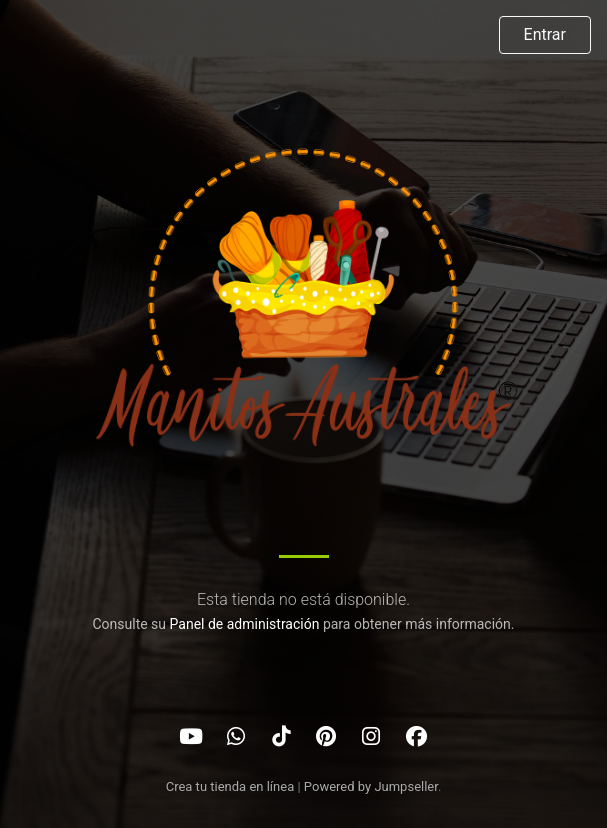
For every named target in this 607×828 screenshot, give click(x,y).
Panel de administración (245, 624)
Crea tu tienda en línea (232, 786)
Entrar (545, 34)
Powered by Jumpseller (371, 786)
